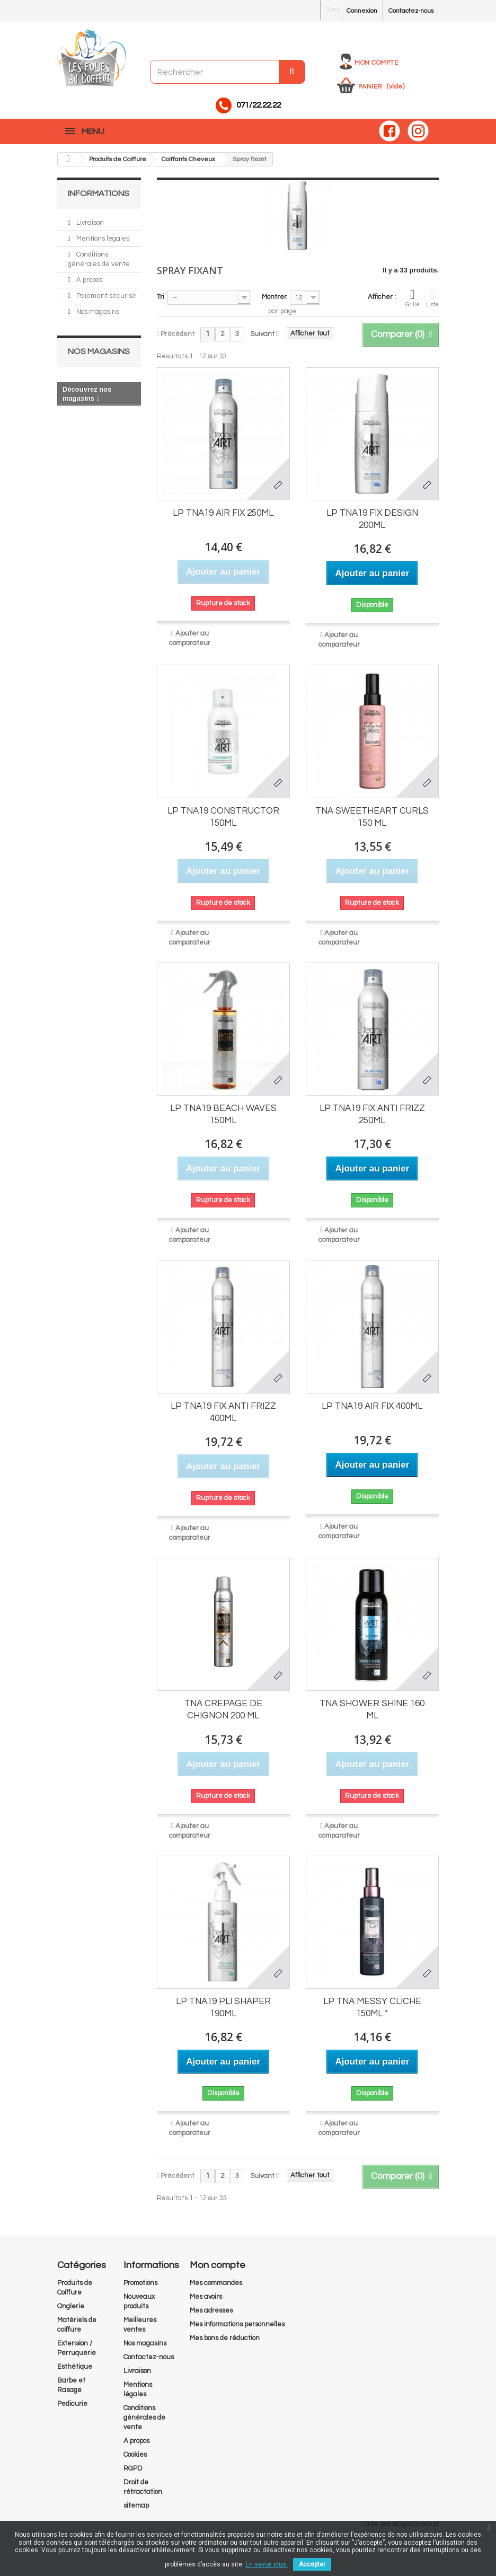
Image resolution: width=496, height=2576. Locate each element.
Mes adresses (211, 2304)
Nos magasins (97, 306)
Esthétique (74, 2361)
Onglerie (70, 2300)
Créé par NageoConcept (401, 2518)
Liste (432, 292)
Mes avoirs (206, 2291)
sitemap (136, 2499)
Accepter (312, 2564)
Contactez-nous (408, 11)
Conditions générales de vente (144, 2411)
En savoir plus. (266, 2564)
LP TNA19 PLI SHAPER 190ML (223, 2002)
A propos (88, 274)
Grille (412, 292)
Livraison (89, 216)
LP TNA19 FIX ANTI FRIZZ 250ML (372, 1109)
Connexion (356, 11)
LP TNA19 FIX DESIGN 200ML (372, 514)
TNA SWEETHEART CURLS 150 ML (372, 811)
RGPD (133, 2462)
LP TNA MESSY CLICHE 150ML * (372, 2002)
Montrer (274, 291)
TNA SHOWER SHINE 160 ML (372, 1704)
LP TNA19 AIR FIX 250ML (223, 508)
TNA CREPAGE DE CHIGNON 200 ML (223, 1704)
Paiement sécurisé (105, 290)
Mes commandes (216, 2277)
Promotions (140, 2277)
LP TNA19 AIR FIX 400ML (372, 1400)
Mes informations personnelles (237, 2318)
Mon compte (376, 61)
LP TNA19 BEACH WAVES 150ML (223, 1109)
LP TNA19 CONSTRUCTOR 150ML (223, 811)
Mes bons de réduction (225, 2332)
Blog (323, 9)
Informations (94, 188)
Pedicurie (72, 2398)
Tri (160, 291)
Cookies (135, 2449)
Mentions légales (102, 232)
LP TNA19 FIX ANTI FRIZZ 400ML (223, 1406)
